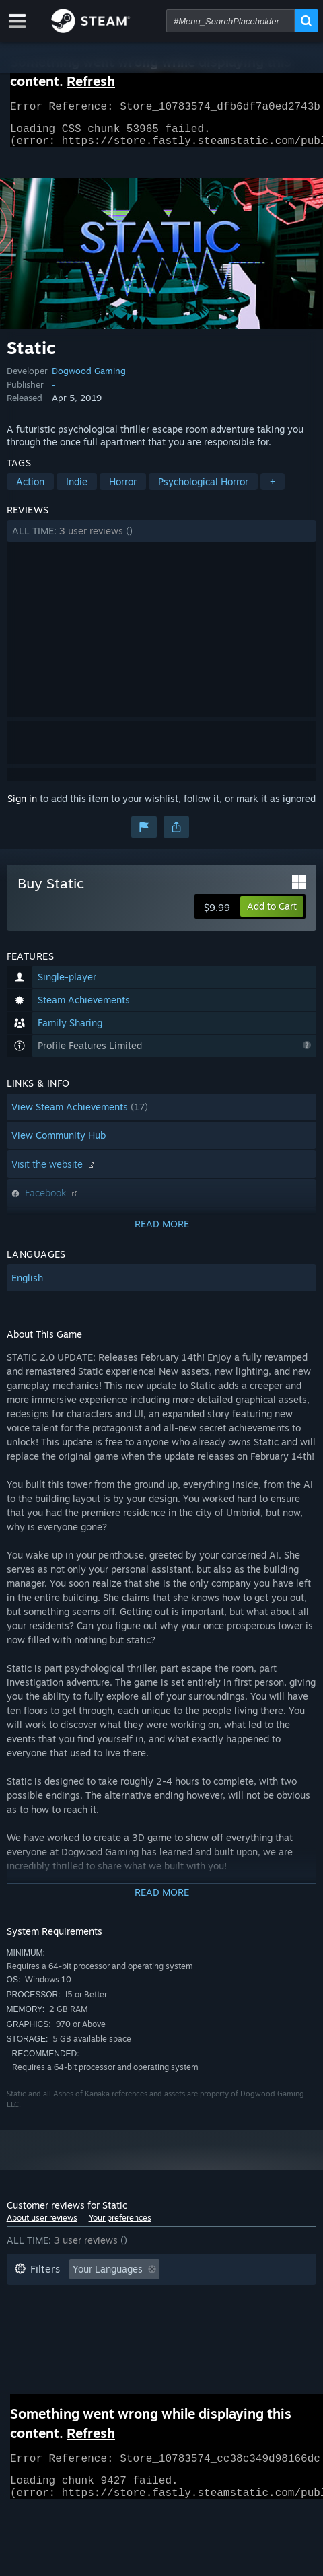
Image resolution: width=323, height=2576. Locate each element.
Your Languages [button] (108, 2277)
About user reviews (42, 2226)
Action (30, 489)
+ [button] (272, 489)
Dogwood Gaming (89, 378)
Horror (123, 489)
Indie (76, 489)
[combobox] (230, 20)
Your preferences (120, 2226)
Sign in (22, 806)
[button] (162, 539)
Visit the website (54, 1172)
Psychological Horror (203, 489)
